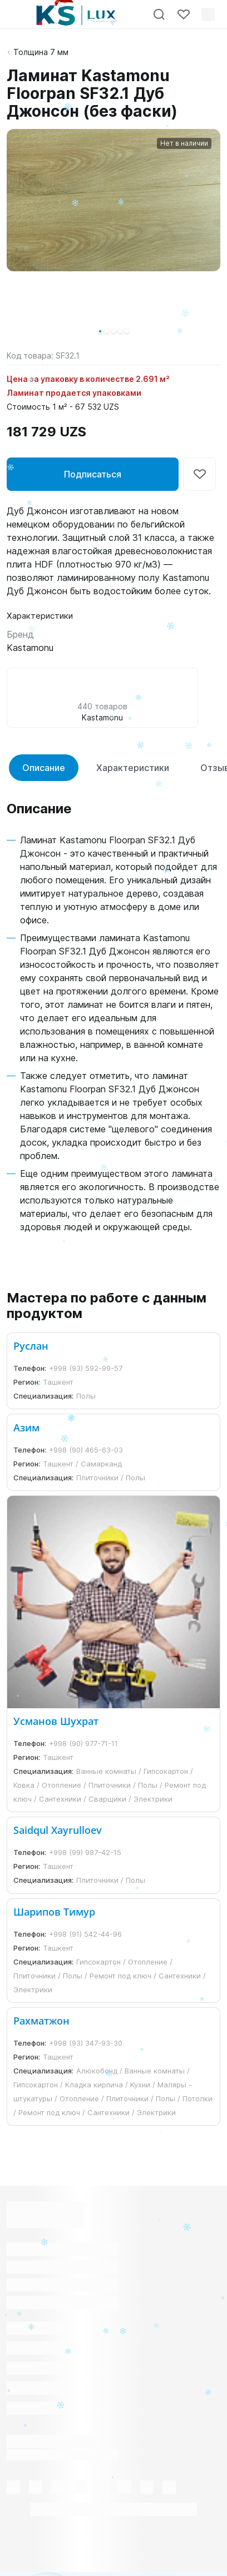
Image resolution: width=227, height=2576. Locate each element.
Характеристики (132, 767)
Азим (26, 1427)
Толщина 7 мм (40, 52)
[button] (100, 331)
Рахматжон (41, 2020)
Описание (43, 767)
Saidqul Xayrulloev (57, 1830)
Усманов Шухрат (55, 1721)
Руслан (30, 1345)
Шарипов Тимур (54, 1911)
